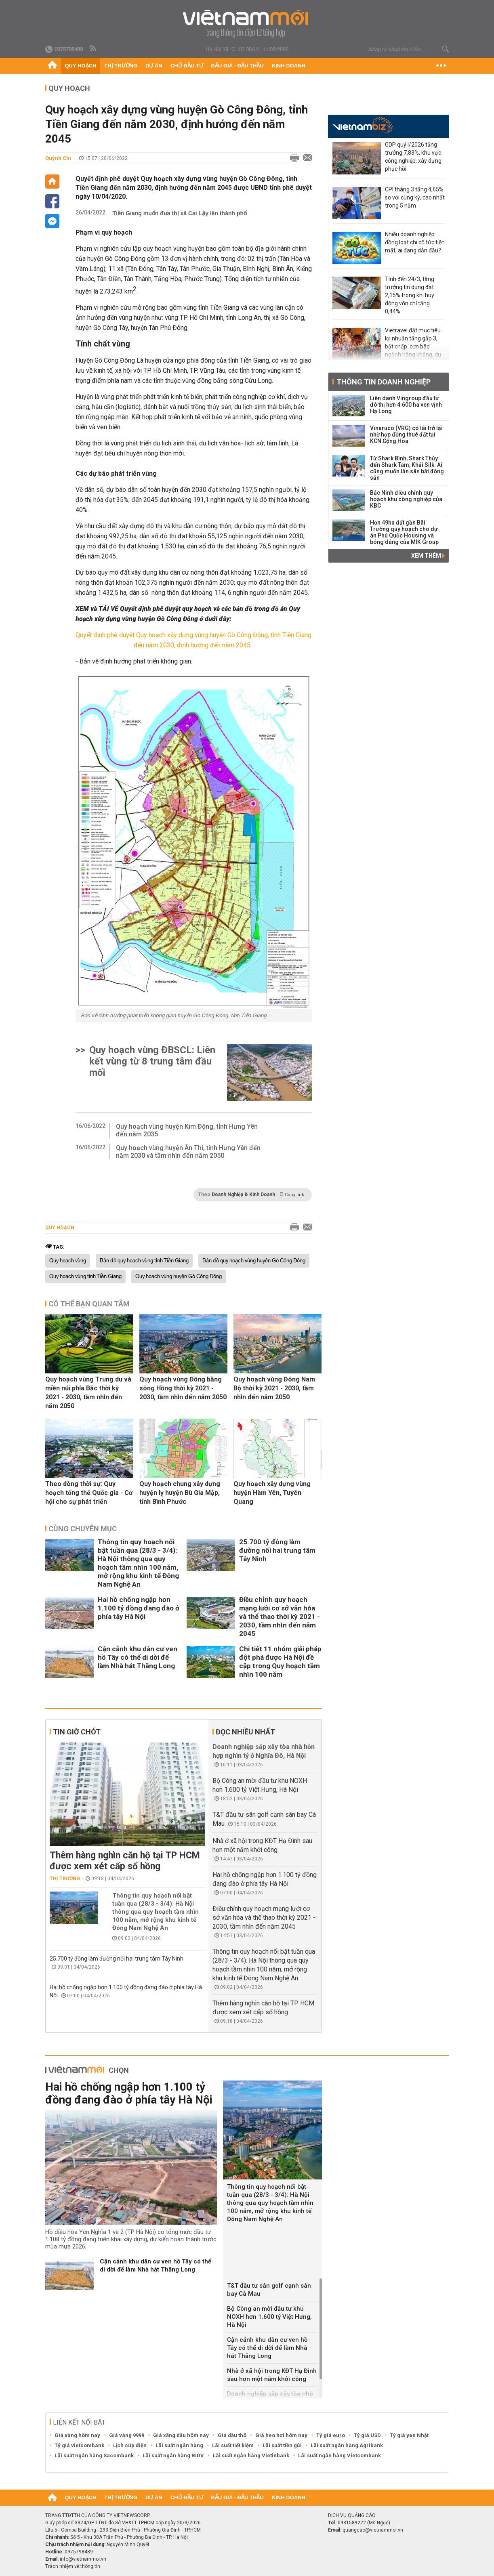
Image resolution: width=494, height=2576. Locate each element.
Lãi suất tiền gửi (282, 2445)
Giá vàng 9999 (126, 2435)
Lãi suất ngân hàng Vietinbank (251, 2455)
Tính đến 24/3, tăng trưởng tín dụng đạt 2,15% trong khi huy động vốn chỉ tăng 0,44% (409, 295)
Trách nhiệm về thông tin (72, 2566)
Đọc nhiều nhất (245, 1732)
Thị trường (120, 66)
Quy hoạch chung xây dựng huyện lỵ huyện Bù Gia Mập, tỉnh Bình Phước (179, 1492)
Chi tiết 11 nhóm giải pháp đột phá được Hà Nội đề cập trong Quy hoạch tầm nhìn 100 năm (280, 1661)
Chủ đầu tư (186, 66)
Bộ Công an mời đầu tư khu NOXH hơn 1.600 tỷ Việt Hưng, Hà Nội (269, 2316)
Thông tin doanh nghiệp (383, 382)
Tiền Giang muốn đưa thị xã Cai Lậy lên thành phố (180, 213)
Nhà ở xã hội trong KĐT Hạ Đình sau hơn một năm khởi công (272, 2375)
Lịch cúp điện (130, 2445)
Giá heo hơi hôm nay (281, 2435)
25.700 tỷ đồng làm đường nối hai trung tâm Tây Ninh (277, 1550)
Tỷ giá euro (330, 2435)
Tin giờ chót (77, 1732)
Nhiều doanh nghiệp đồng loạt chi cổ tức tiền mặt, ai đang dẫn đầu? (415, 242)
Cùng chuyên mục (82, 1528)
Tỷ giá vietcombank (79, 2445)
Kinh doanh (288, 66)
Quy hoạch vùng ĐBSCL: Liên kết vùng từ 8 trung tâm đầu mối (152, 1061)
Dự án (153, 66)
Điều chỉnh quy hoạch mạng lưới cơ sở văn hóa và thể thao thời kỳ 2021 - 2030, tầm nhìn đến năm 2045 (279, 1617)
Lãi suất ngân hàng (179, 2445)
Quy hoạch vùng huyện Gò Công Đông (178, 1276)
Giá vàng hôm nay (77, 2435)
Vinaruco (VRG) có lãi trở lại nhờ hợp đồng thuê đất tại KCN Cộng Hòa (406, 434)
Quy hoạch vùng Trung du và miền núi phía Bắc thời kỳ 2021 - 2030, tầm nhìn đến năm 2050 (88, 1392)
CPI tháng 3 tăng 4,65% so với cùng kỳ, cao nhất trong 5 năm (415, 197)
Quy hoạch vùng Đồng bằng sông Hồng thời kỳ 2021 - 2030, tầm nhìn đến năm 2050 (183, 1388)
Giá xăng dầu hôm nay (181, 2435)
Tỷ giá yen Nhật (409, 2435)
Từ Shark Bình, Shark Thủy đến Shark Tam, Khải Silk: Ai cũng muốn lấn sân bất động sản (407, 468)
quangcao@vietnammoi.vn (373, 2530)
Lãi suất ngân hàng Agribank (347, 2445)
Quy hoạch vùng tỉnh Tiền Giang (85, 1276)
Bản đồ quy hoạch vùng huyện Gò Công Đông (253, 1261)
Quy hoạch (81, 66)
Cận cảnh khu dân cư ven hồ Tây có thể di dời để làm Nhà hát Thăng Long (137, 1657)
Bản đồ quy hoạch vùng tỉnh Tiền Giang (144, 1261)
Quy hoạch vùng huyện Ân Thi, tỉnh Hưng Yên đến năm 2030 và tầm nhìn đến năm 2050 (188, 1151)
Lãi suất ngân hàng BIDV (173, 2455)
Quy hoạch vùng (67, 1261)
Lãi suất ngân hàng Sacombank (94, 2455)
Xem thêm (428, 555)
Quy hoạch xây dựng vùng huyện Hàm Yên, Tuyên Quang (272, 1492)
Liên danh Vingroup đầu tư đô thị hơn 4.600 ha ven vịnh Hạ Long (406, 404)
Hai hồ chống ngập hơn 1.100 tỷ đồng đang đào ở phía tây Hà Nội (138, 1608)
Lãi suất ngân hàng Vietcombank (339, 2455)
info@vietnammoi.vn (83, 2559)
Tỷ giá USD (367, 2435)
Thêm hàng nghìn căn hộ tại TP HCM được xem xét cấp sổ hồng (125, 1861)
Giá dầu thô (232, 2435)
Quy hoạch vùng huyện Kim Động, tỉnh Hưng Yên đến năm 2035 (187, 1130)
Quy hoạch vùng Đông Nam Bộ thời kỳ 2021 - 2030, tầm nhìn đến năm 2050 (274, 1388)
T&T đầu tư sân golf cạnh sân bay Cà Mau (269, 2289)
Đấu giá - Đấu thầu (237, 66)
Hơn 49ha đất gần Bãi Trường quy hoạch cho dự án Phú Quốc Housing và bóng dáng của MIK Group (404, 532)
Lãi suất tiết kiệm (233, 2445)
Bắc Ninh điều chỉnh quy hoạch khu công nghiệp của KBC (406, 499)
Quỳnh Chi (58, 158)
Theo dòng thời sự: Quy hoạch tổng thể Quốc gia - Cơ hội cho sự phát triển (88, 1492)
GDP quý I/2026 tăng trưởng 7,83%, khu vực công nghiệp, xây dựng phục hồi (413, 156)
